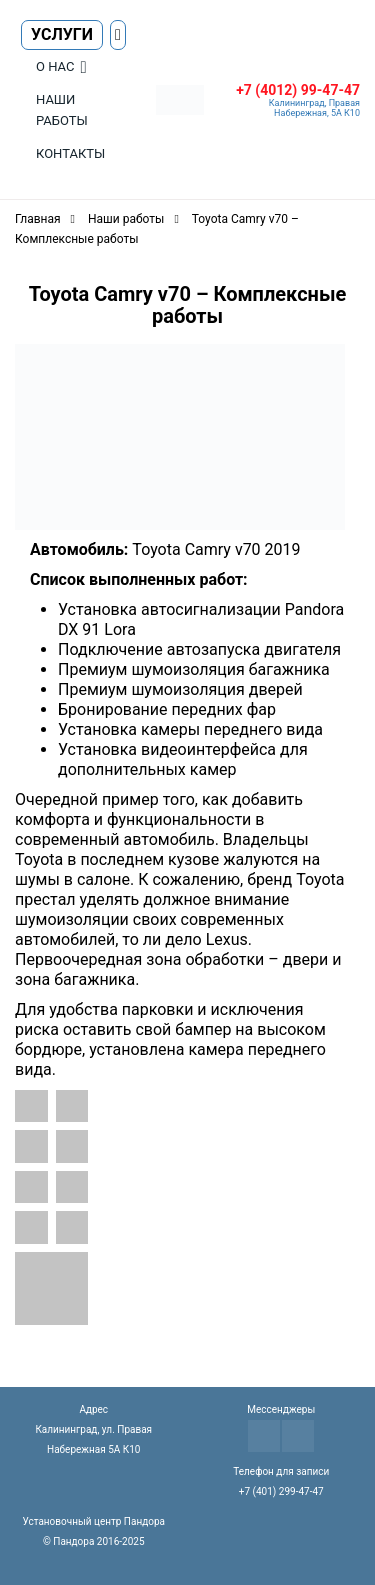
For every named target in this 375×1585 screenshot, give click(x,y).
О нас (55, 66)
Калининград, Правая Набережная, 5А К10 (314, 108)
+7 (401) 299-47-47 (281, 1491)
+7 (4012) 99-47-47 (298, 90)
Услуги (62, 34)
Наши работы (62, 110)
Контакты (70, 153)
